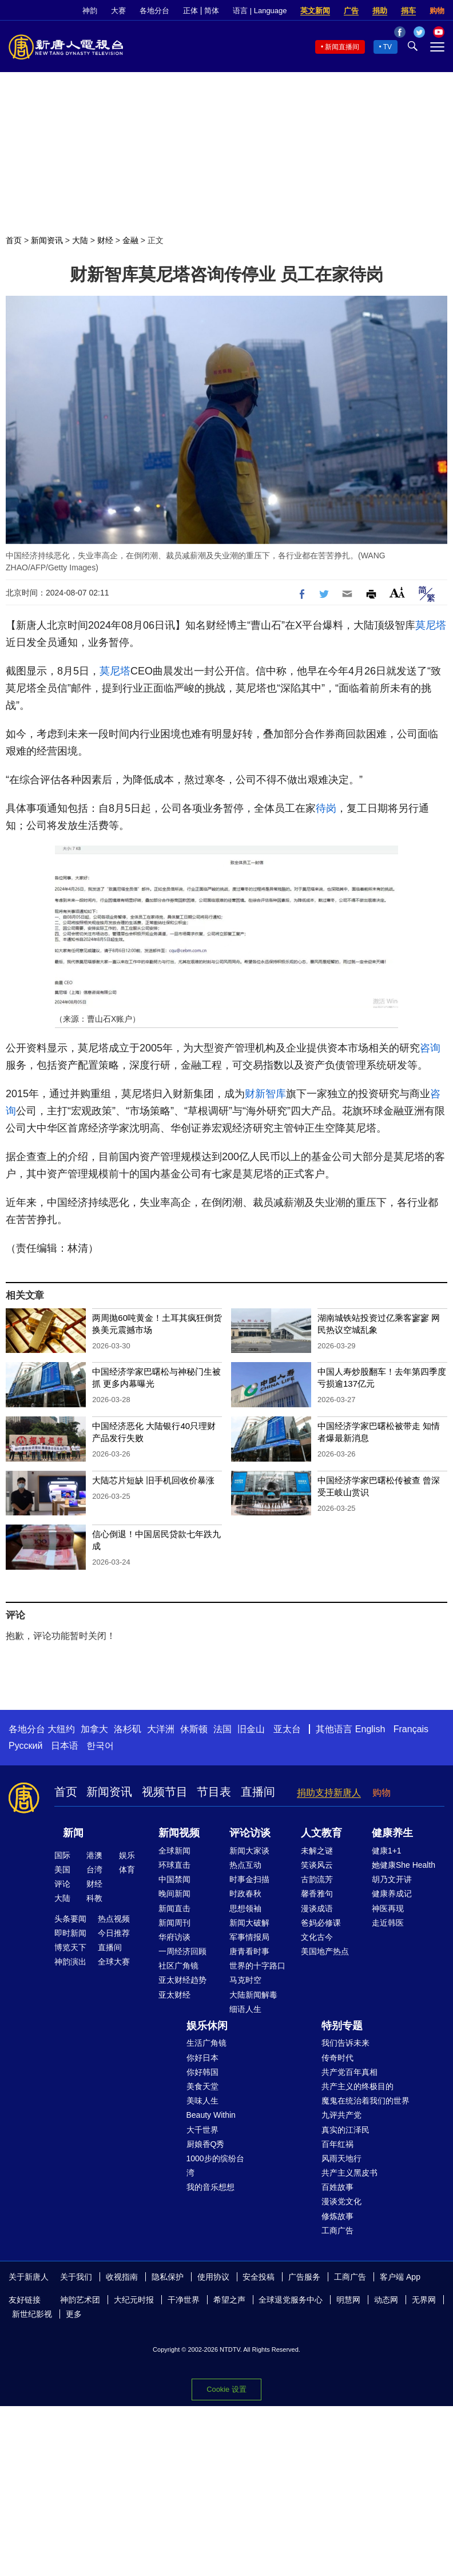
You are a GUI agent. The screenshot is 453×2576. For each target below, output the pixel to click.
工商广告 (337, 2230)
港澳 (94, 1855)
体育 (127, 1869)
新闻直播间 (342, 47)
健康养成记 (392, 1893)
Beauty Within (211, 2114)
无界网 (424, 2299)
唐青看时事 (249, 1951)
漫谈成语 (317, 1908)
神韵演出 (70, 1961)
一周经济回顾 (182, 1951)
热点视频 (114, 1918)
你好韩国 (202, 2072)
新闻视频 (179, 1833)
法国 (222, 1729)
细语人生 (245, 2009)
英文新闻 (315, 10)
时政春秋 (245, 1893)
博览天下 (70, 1947)
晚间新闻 (174, 1893)
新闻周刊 (174, 1922)
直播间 (258, 1791)
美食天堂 (202, 2086)
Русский (25, 1746)
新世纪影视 (32, 2314)
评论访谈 (250, 1833)
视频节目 (165, 1791)
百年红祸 (337, 2144)
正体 (190, 10)
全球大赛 (114, 1961)
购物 (437, 10)
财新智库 (265, 1094)
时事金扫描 (249, 1879)
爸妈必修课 (321, 1922)
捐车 (408, 10)
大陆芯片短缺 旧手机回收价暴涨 (153, 1480)
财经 (105, 240)
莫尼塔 (430, 625)
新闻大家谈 (249, 1850)
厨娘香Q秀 (205, 2144)
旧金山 (251, 1729)
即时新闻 (70, 1933)
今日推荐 (114, 1933)
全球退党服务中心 (291, 2299)
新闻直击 (174, 1908)
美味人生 (202, 2100)
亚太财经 (174, 1994)
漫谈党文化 (341, 2201)
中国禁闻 (174, 1879)
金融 (130, 240)
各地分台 (154, 10)
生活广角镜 (206, 2042)
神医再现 (388, 1908)
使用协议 (213, 2276)
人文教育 (321, 1833)
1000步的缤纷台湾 (215, 2165)
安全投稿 (259, 2276)
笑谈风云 (317, 1865)
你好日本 (202, 2057)
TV (387, 47)
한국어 (100, 1746)
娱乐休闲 (207, 2025)
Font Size (397, 592)
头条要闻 (70, 1918)
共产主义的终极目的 (357, 2086)
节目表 (214, 1791)
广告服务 (304, 2276)
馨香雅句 (317, 1893)
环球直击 (174, 1865)
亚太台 (287, 1729)
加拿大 (94, 1729)
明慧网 (348, 2299)
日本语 (64, 1746)
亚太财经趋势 (182, 1979)
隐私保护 (168, 2276)
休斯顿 (194, 1729)
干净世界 (184, 2299)
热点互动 (245, 1865)
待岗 (326, 808)
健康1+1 (387, 1850)
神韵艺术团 (80, 2299)
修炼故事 (337, 2216)
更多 (74, 2314)
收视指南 (122, 2276)
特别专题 (342, 2025)
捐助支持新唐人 (329, 1792)
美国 (62, 1869)
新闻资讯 (47, 240)
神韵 (89, 10)
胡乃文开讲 (392, 1879)
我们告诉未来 (345, 2042)
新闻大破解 (249, 1922)
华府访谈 (174, 1937)
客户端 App (400, 2276)
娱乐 (127, 1855)
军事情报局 (249, 1937)
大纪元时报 (134, 2299)
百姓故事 (337, 2187)
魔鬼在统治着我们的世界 (365, 2100)
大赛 (118, 10)
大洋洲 (160, 1729)
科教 (94, 1898)
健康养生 (392, 1833)
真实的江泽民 (345, 2129)
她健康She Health (403, 1865)
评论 (62, 1883)
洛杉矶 (127, 1729)
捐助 (379, 10)
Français (411, 1729)
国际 (62, 1855)
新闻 (73, 1833)
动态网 (386, 2299)
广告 (351, 10)
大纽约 (61, 1729)
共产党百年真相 (349, 2072)
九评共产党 (341, 2114)
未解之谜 (317, 1850)
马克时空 (245, 1979)
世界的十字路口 (257, 1965)
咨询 (430, 1048)
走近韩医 (388, 1922)
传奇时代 (337, 2057)
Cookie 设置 (226, 2389)
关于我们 (76, 2276)
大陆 (80, 240)
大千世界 (202, 2129)
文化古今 (317, 1937)
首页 (14, 240)
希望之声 (229, 2299)
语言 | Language (260, 10)
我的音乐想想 (210, 2187)
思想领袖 (245, 1908)
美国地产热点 (325, 1951)
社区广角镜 (178, 1965)
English (370, 1729)
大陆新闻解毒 (253, 1994)
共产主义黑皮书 (349, 2172)
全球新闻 (174, 1850)
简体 (211, 10)
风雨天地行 (341, 2158)
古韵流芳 (317, 1879)
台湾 (94, 1869)
